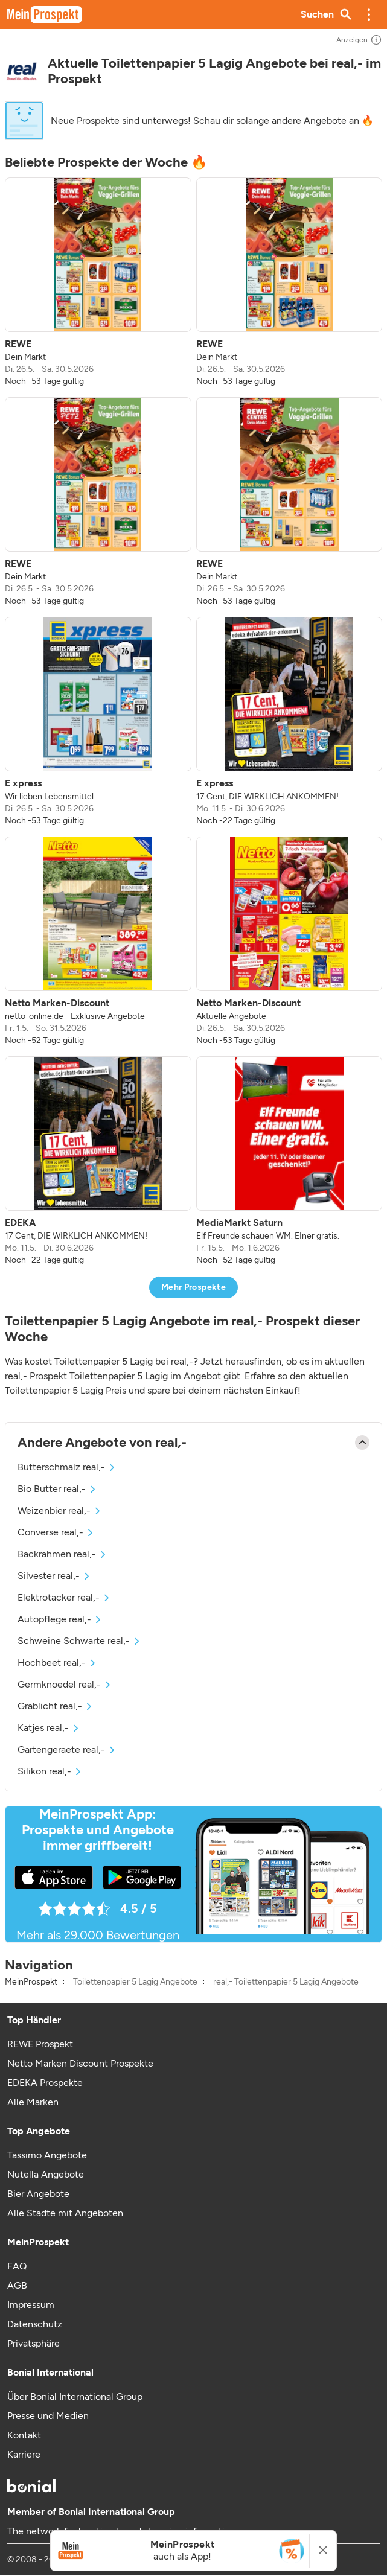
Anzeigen (359, 40)
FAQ (17, 2266)
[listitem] (98, 282)
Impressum (30, 2304)
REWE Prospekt (40, 2044)
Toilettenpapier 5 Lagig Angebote (135, 1982)
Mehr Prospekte (193, 1287)
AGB (17, 2285)
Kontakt (24, 2435)
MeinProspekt (31, 1982)
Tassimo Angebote (47, 2155)
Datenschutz (34, 2324)
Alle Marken (33, 2102)
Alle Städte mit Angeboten (65, 2213)
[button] (369, 14)
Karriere (23, 2454)
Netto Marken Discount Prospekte (80, 2063)
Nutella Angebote (45, 2174)
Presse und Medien (48, 2415)
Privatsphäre (33, 2343)
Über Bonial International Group (74, 2396)
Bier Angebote (38, 2193)
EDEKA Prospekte (45, 2082)
